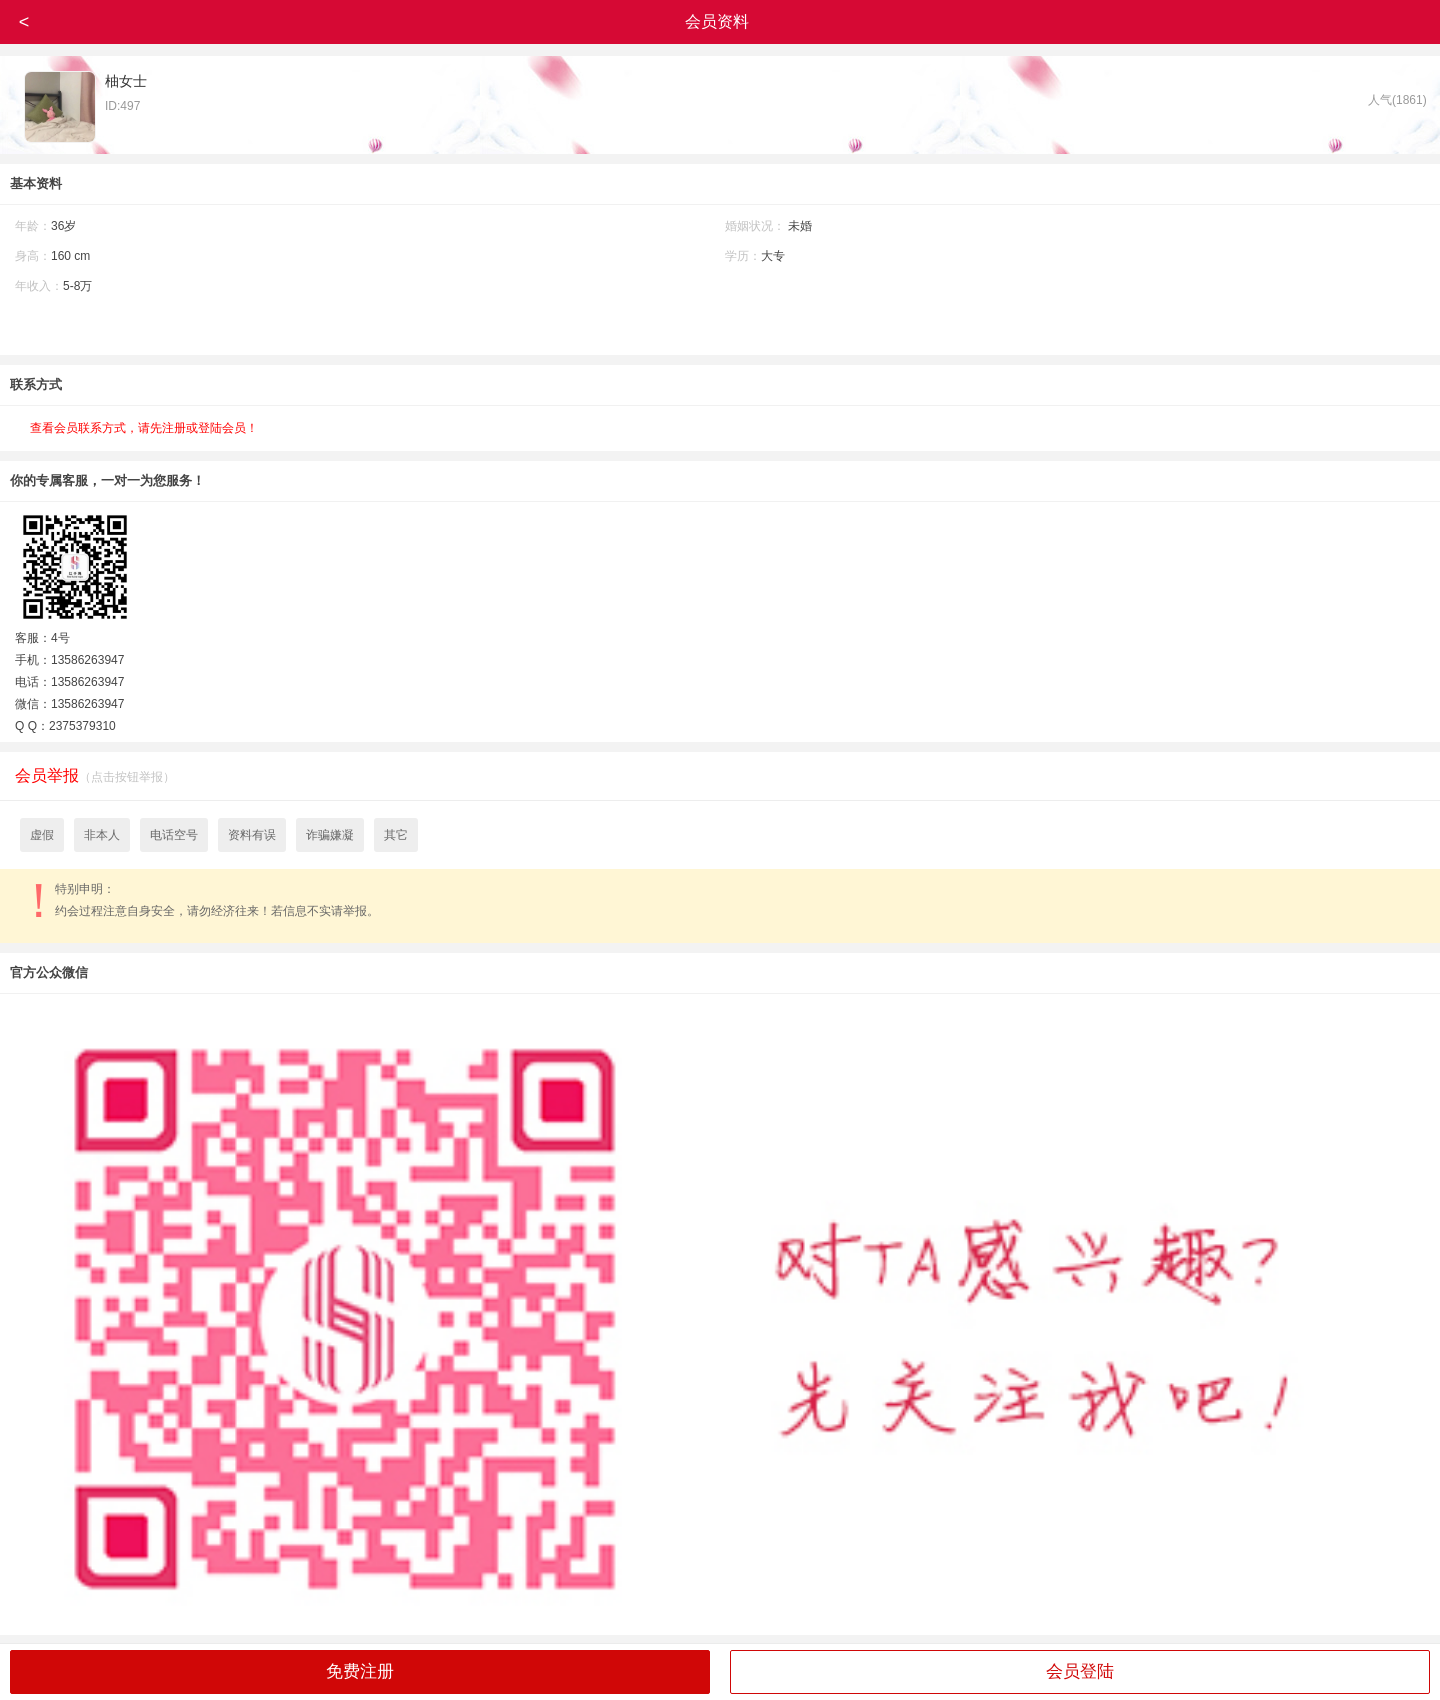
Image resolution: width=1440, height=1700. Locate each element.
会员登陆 (1080, 1671)
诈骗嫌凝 (330, 835)
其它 (396, 835)
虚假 (42, 835)
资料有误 (252, 835)
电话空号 (174, 835)
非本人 (102, 835)
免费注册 (360, 1671)
